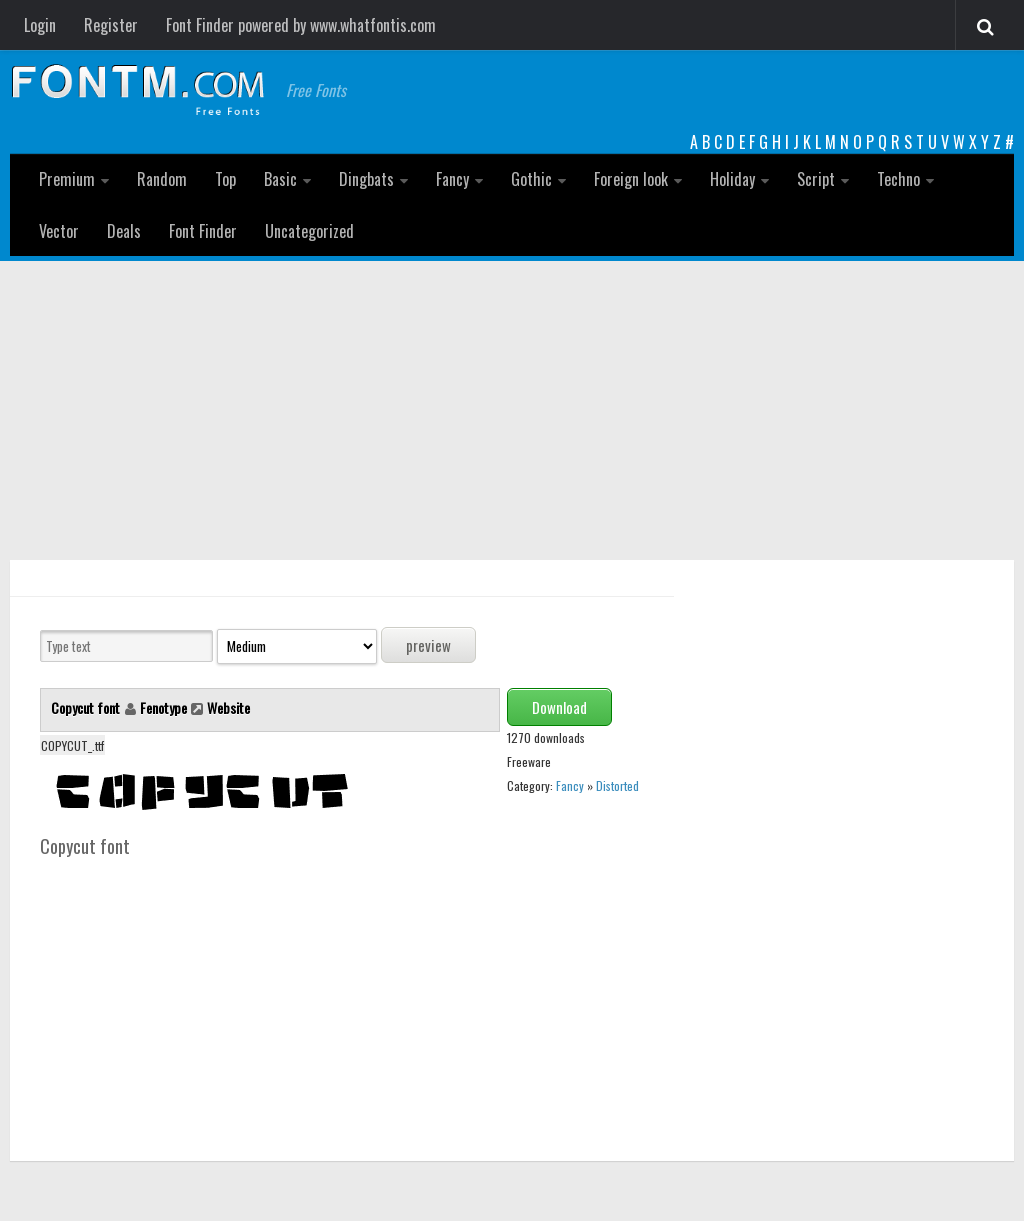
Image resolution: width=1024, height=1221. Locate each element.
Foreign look (631, 179)
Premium (67, 179)
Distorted (617, 785)
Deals (124, 231)
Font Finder (203, 231)
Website (228, 707)
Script (816, 179)
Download (559, 707)
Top (225, 179)
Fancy (452, 179)
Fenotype (163, 707)
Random (162, 179)
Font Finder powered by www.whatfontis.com (301, 25)
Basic (280, 179)
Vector (59, 231)
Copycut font (87, 707)
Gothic (531, 179)
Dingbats (366, 179)
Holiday (732, 179)
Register (111, 25)
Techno (898, 179)
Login (40, 25)
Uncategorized (309, 231)
